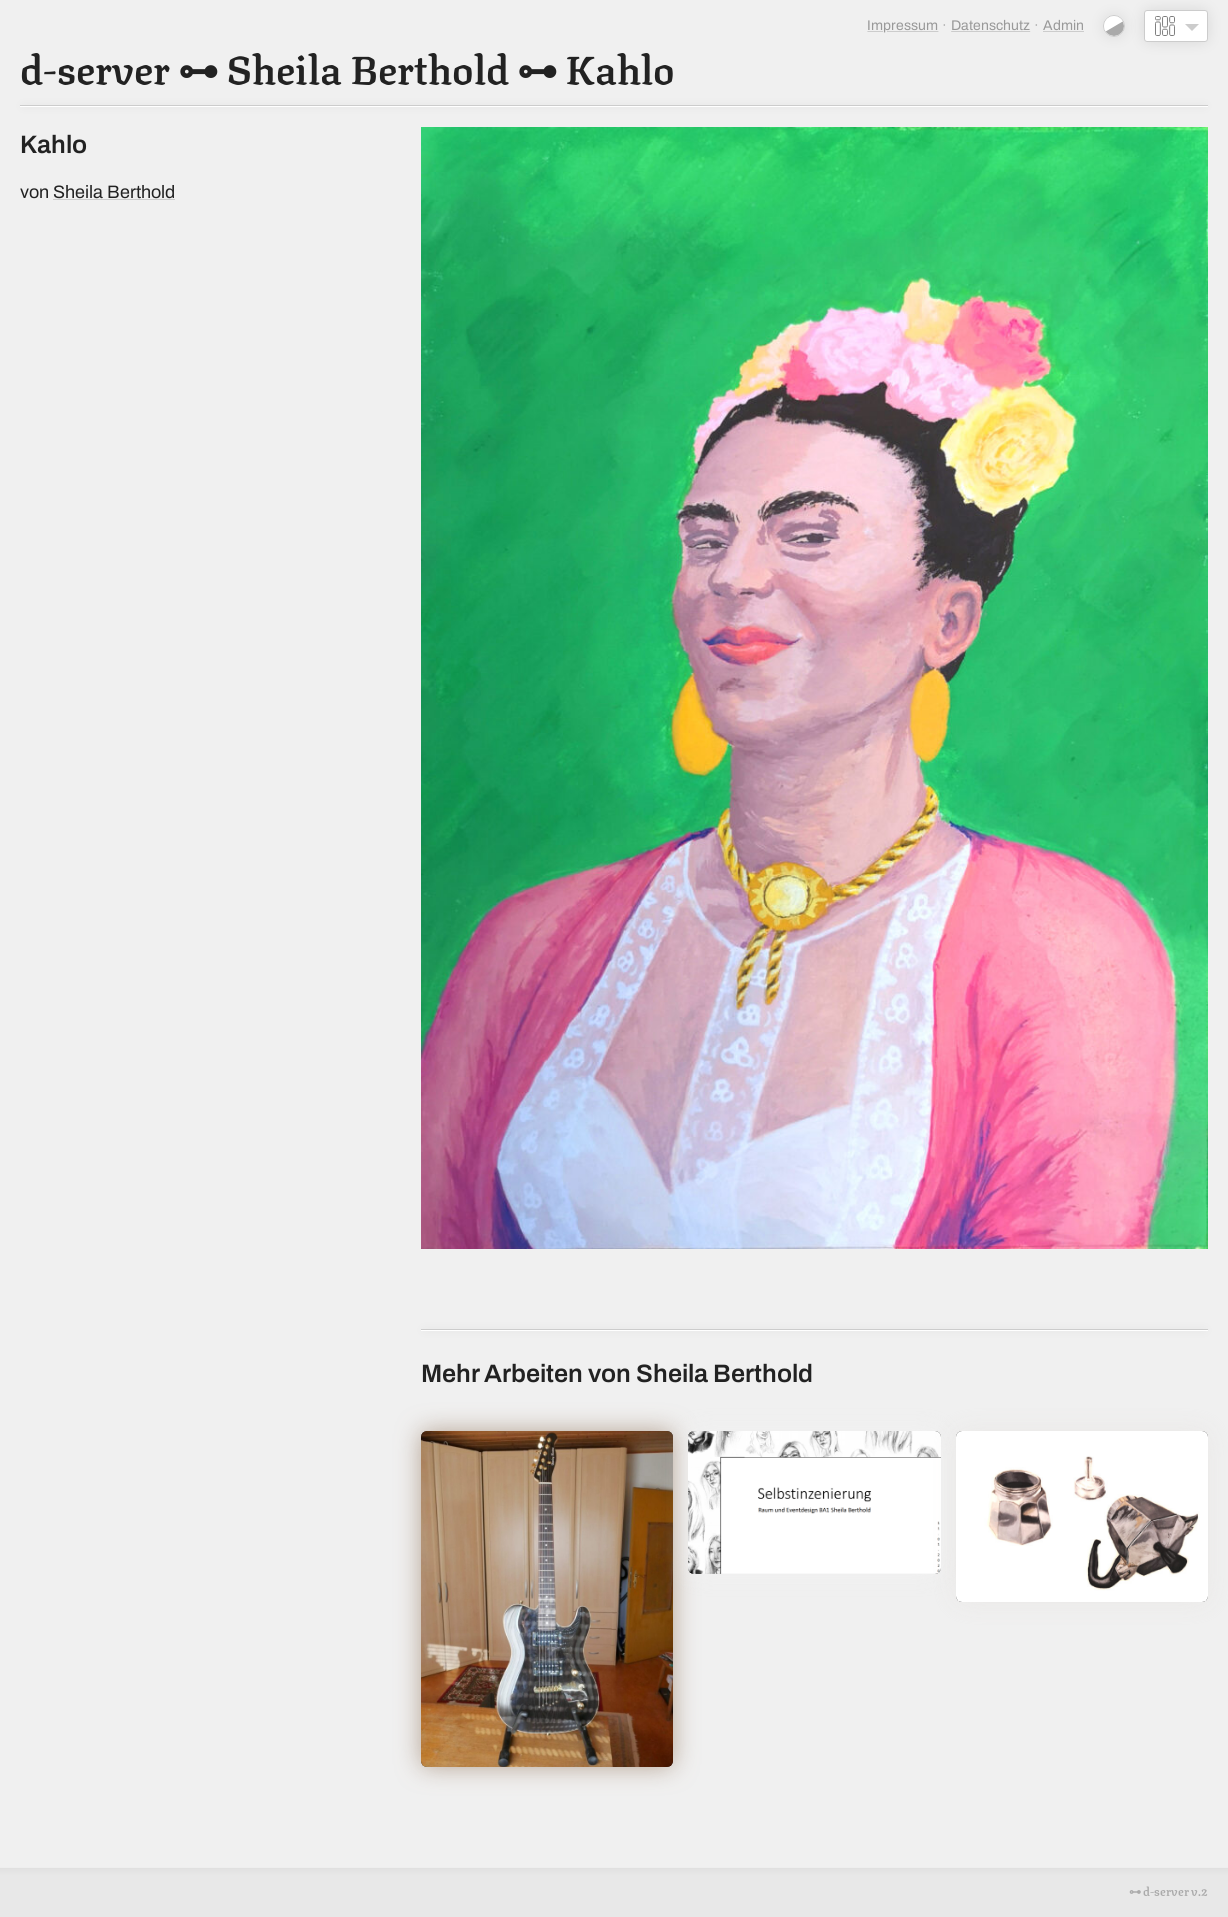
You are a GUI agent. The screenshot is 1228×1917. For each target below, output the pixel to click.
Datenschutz (990, 25)
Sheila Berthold (367, 66)
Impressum (902, 25)
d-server (95, 66)
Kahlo (620, 66)
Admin (1063, 25)
